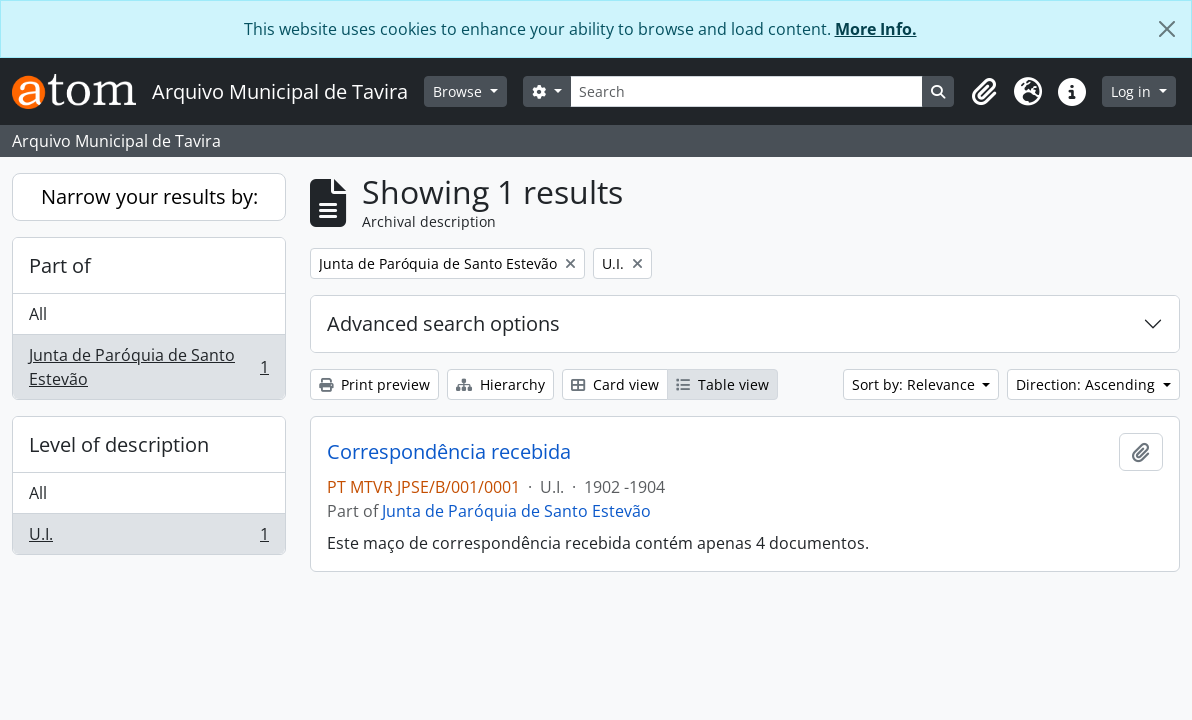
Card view (615, 384)
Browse (459, 91)
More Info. (876, 29)
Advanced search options (443, 323)
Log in (1133, 91)
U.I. (148, 538)
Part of (60, 265)
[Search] (747, 91)
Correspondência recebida (449, 452)
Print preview (374, 384)
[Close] (1167, 29)
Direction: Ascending (1087, 384)
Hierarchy (500, 384)
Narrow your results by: (149, 196)
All (38, 314)
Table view (722, 384)
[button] (984, 92)
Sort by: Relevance (915, 384)
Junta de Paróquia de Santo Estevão (148, 367)
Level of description (119, 444)
